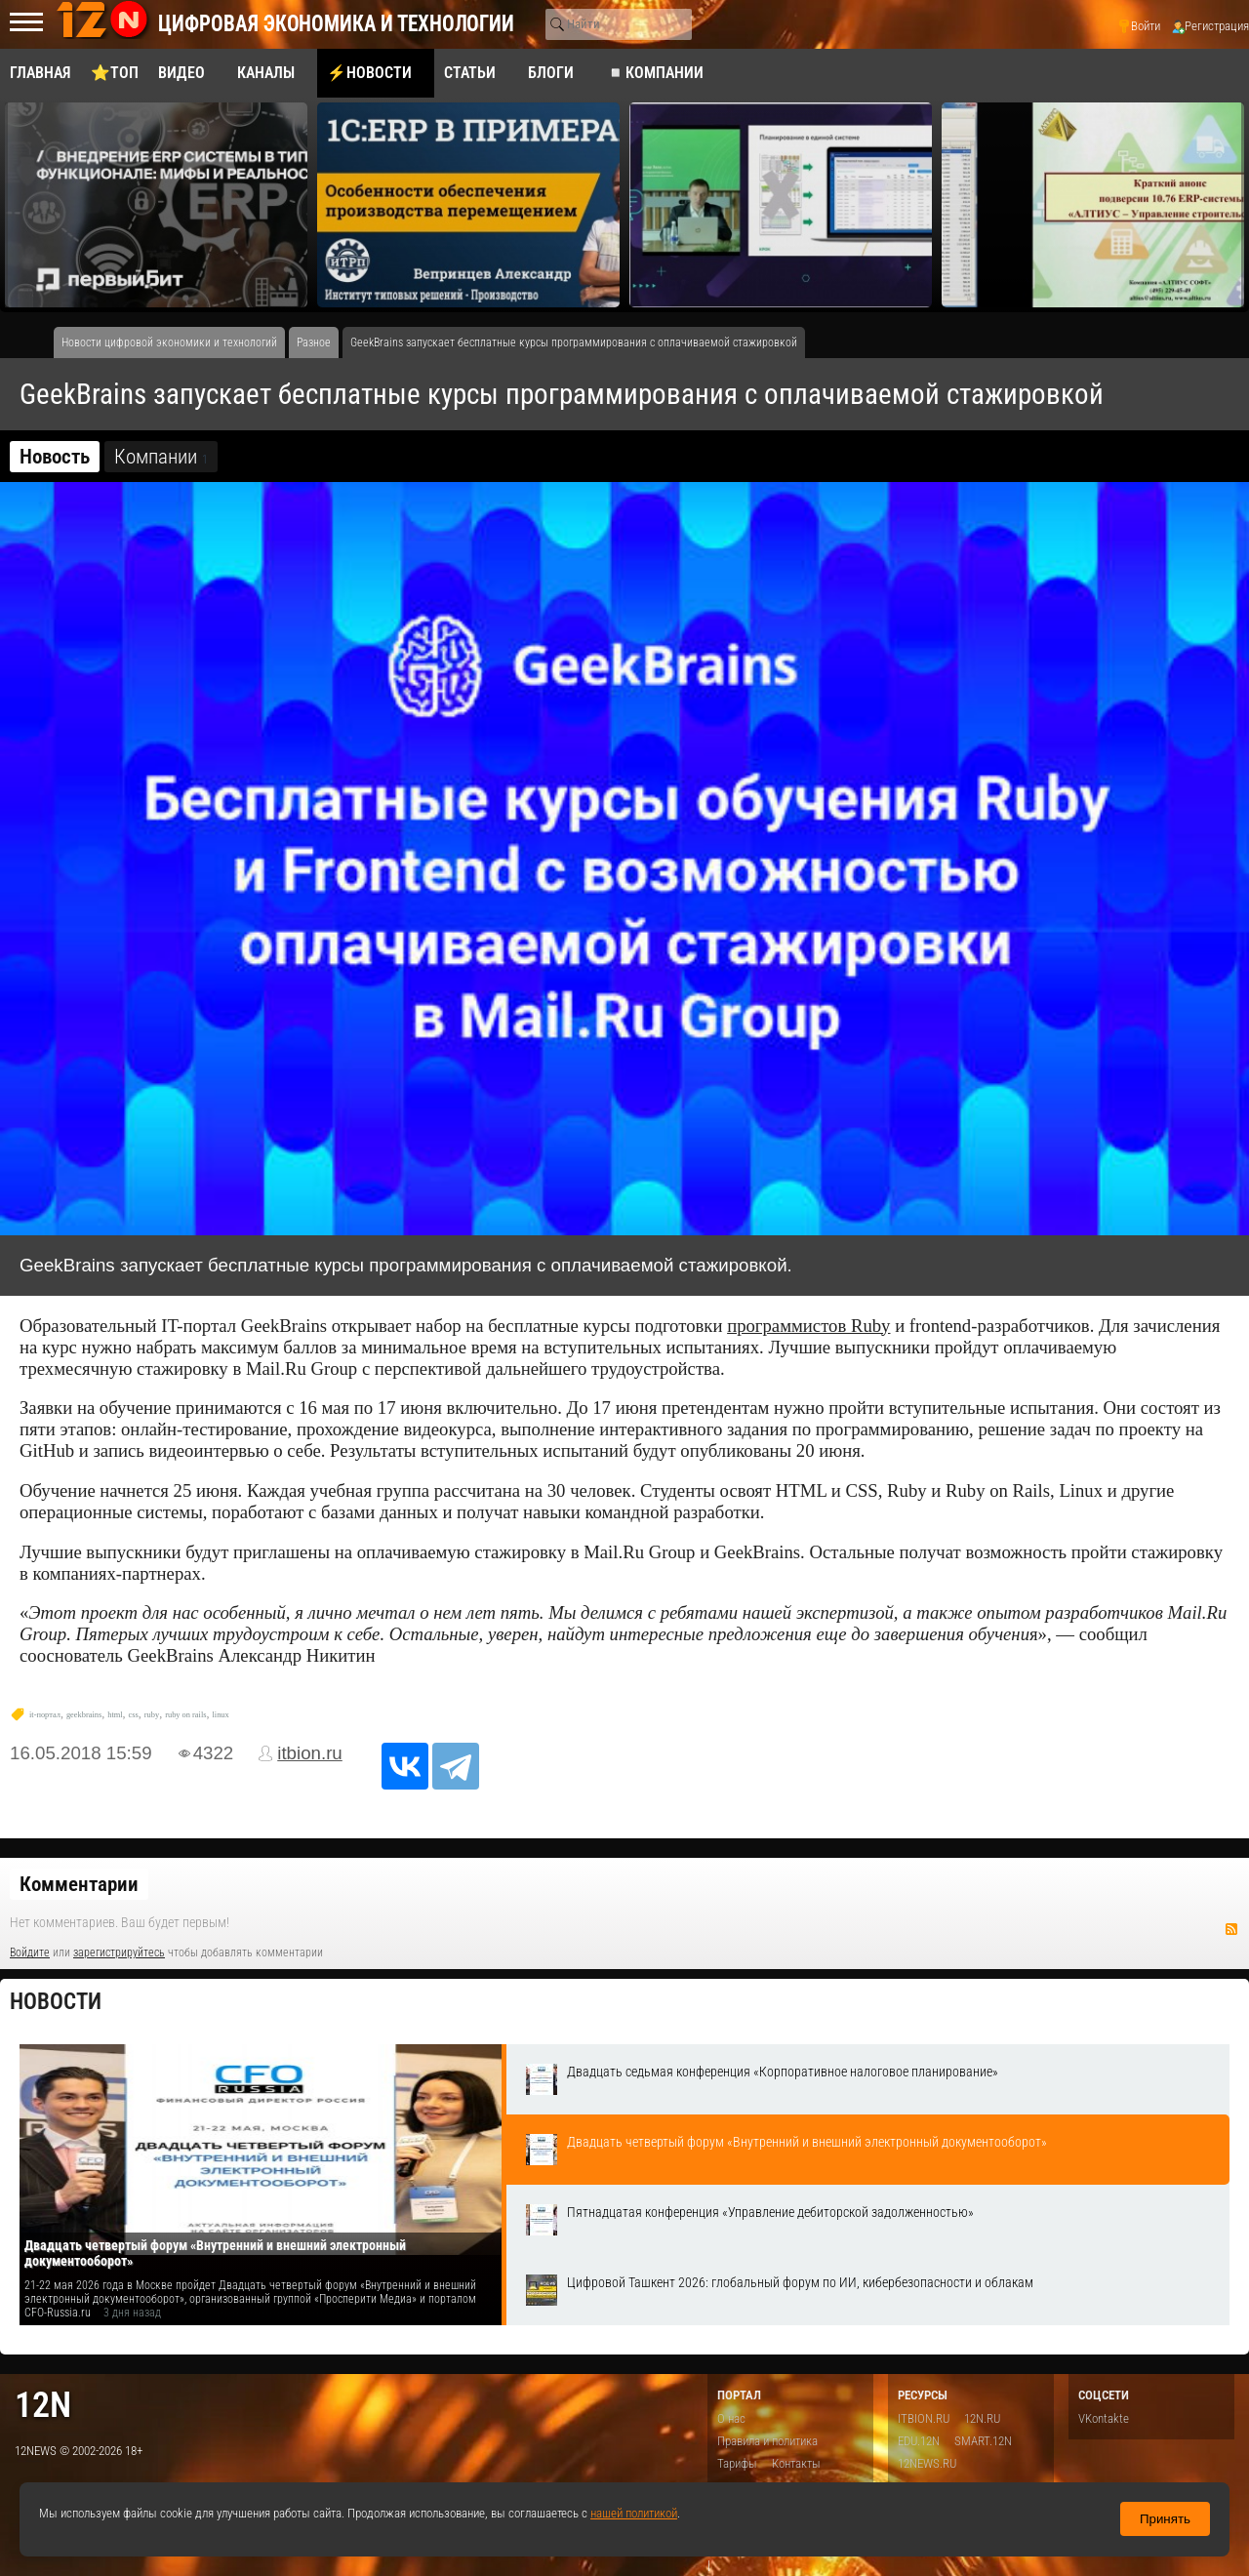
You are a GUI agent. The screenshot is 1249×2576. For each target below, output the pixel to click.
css (134, 1715)
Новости (55, 2002)
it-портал (44, 1715)
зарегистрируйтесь (119, 1952)
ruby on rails (185, 1715)
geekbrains (83, 1715)
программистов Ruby (808, 1325)
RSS (1231, 1929)
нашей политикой (633, 2513)
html (114, 1715)
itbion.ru (309, 1753)
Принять (1165, 2519)
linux (221, 1715)
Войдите (30, 1952)
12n (43, 2405)
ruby (151, 1715)
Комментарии (79, 1884)
